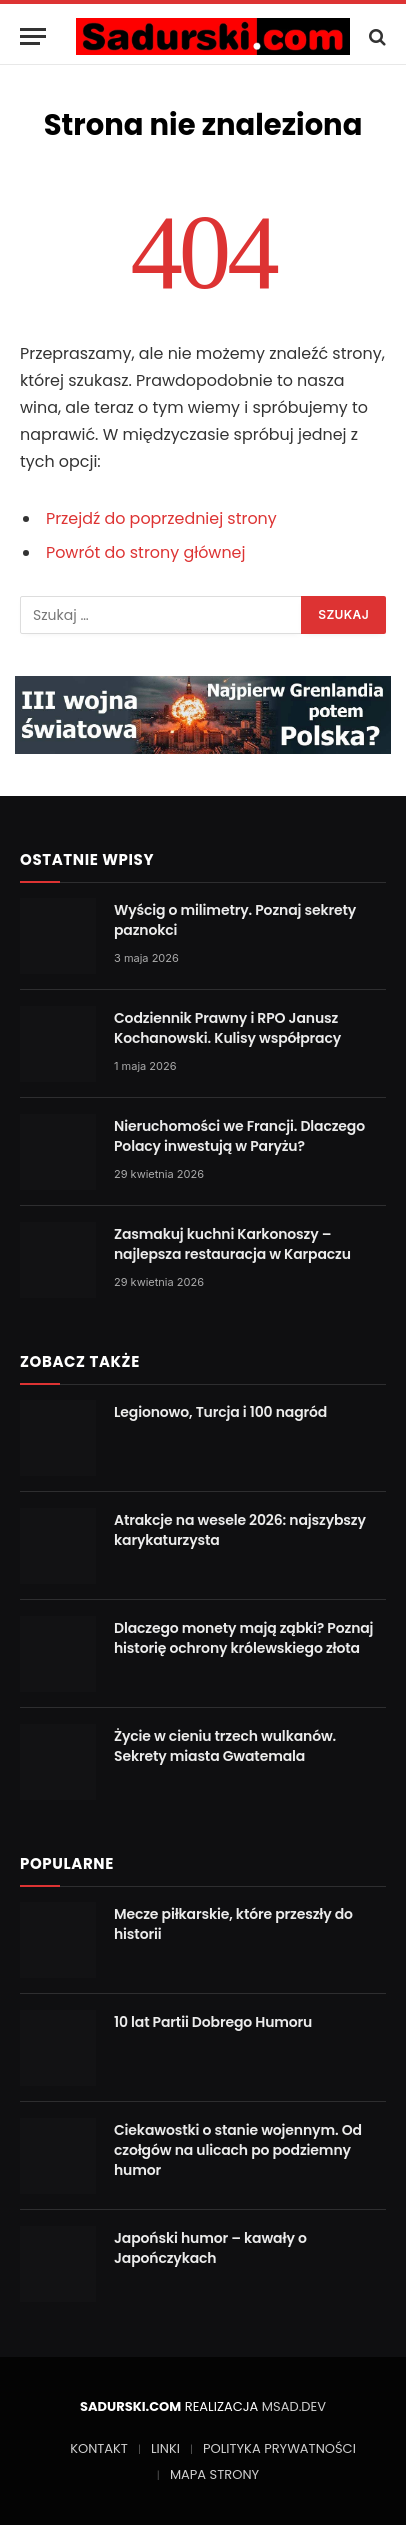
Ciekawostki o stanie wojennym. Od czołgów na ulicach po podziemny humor (238, 2150)
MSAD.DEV (294, 2406)
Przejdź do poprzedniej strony (161, 518)
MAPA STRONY (214, 2474)
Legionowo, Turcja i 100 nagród (220, 1412)
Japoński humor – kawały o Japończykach (210, 2248)
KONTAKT (99, 2448)
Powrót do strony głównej (146, 552)
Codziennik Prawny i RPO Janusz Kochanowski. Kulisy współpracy (227, 1028)
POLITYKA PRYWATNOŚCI (279, 2448)
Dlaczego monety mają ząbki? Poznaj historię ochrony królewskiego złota (243, 1638)
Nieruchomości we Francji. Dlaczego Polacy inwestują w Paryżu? (239, 1136)
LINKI (165, 2448)
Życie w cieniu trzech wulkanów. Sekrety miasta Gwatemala (225, 1746)
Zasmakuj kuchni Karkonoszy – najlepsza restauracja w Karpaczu (232, 1244)
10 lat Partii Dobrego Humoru (213, 2022)
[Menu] (33, 36)
